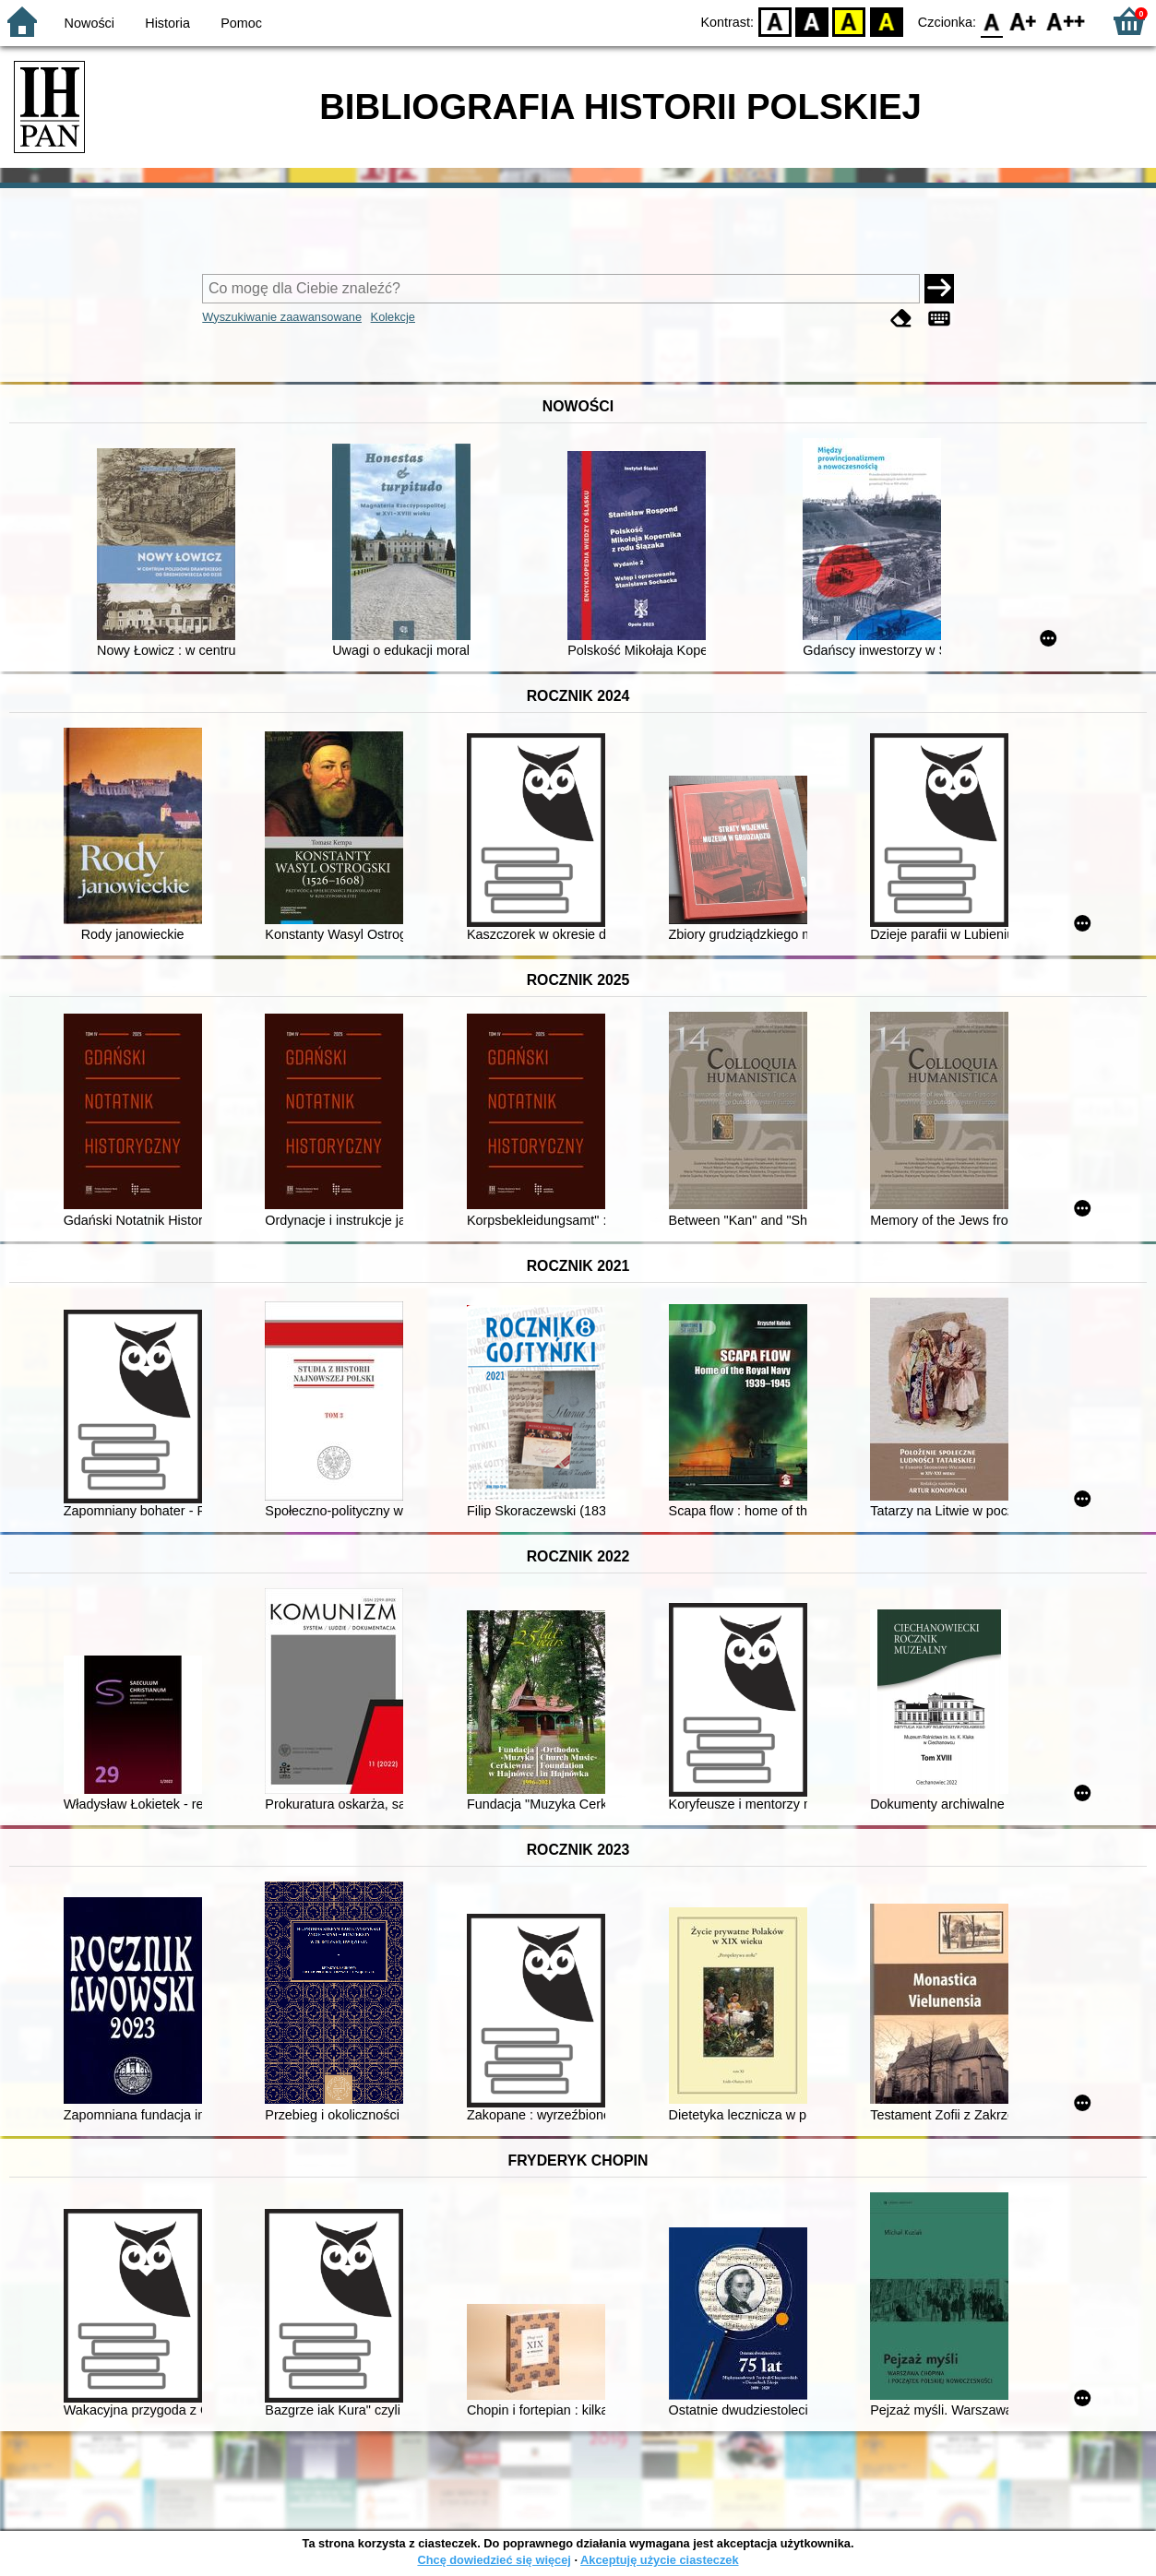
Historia (167, 23)
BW (812, 21)
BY (886, 21)
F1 (1023, 21)
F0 (991, 21)
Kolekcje (393, 317)
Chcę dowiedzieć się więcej (493, 2560)
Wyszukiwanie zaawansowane (282, 317)
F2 (1066, 21)
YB (849, 21)
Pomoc (241, 23)
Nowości (89, 23)
